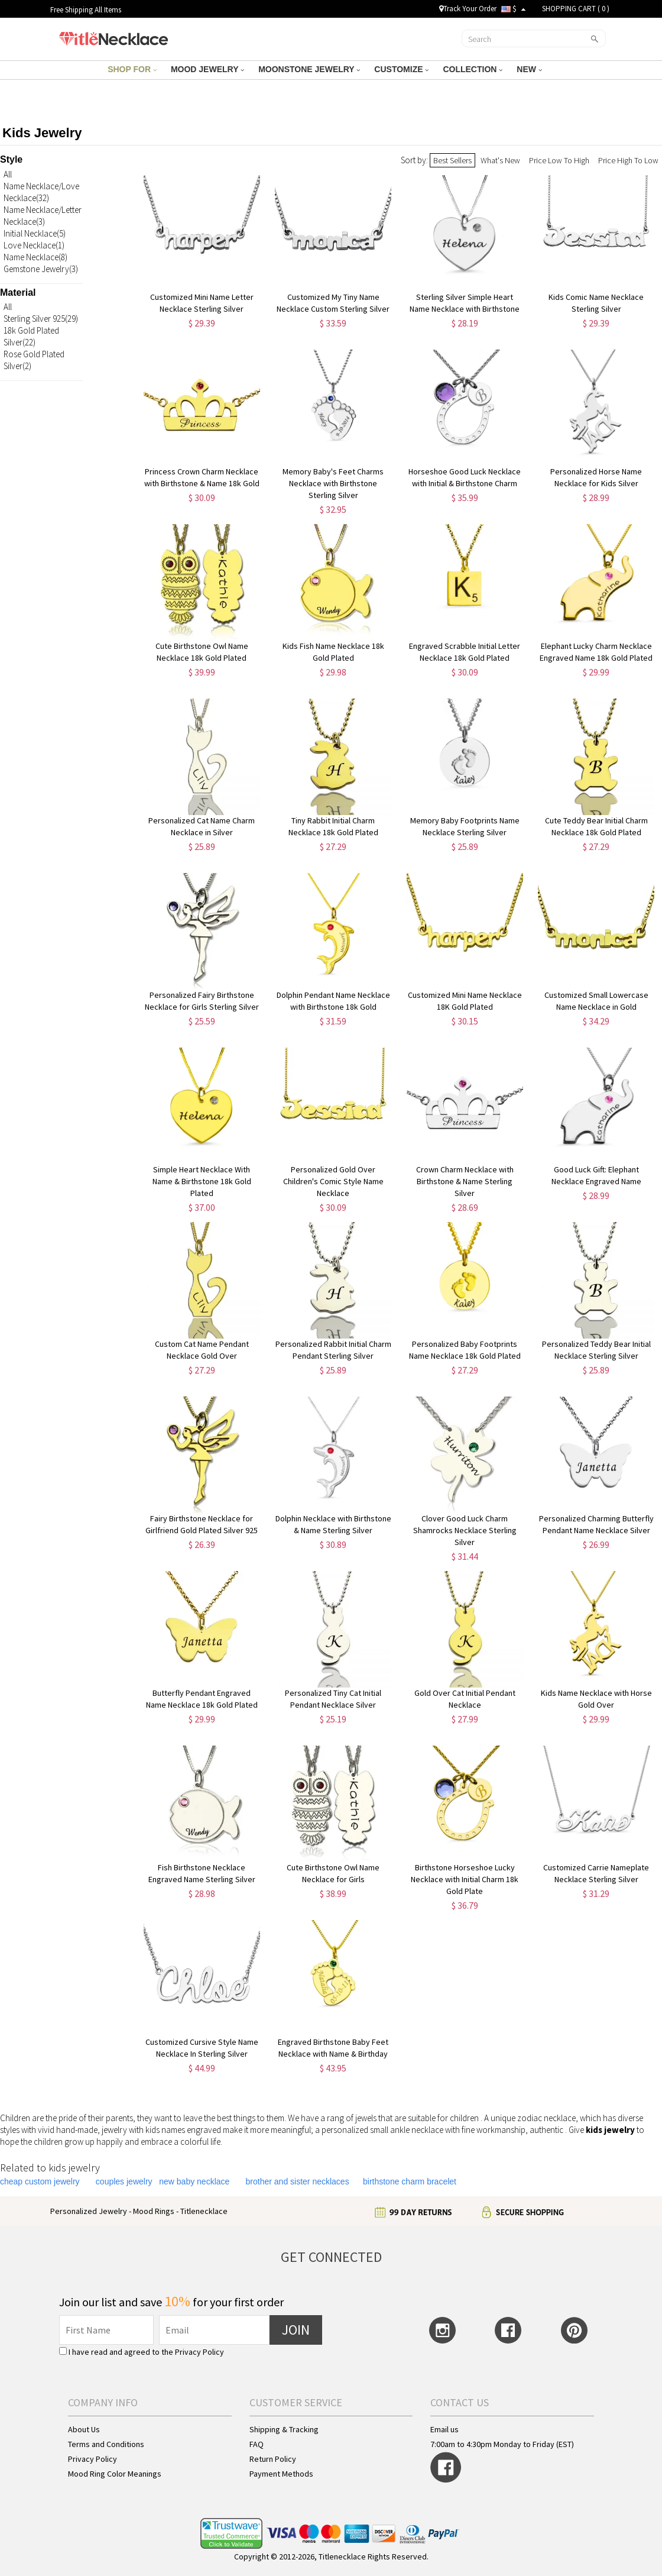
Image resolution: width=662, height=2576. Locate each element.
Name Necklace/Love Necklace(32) (41, 191)
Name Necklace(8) (35, 257)
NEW (529, 69)
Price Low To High (559, 160)
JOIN (296, 2329)
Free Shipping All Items (85, 10)
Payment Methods (281, 2473)
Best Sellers (452, 160)
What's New (500, 160)
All (8, 174)
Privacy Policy (199, 2351)
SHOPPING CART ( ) (575, 9)
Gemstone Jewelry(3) (41, 268)
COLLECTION (472, 69)
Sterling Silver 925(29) (41, 318)
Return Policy (272, 2459)
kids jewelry (610, 2129)
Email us (444, 2429)
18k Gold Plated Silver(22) (31, 336)
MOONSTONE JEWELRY (309, 69)
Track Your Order (467, 9)
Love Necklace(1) (34, 245)
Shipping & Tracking (284, 2429)
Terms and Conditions (106, 2444)
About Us (84, 2429)
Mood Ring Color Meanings (114, 2473)
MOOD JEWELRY (207, 69)
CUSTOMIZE (401, 69)
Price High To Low (628, 160)
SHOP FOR (132, 69)
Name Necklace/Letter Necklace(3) (43, 215)
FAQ (256, 2444)
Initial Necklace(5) (35, 233)
